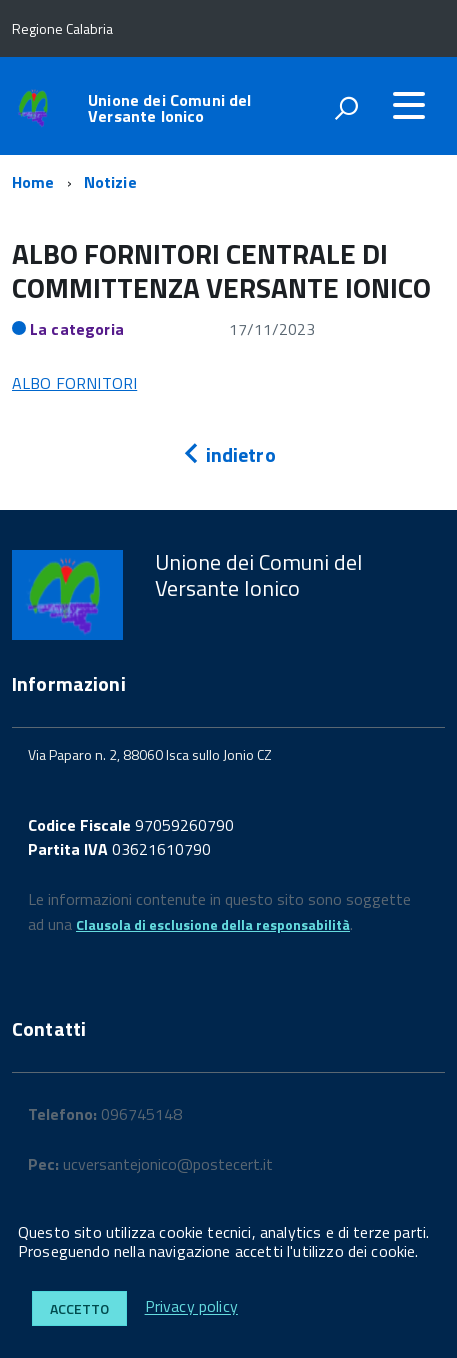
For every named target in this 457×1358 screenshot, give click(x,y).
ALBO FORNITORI (74, 383)
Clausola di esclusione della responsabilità (213, 924)
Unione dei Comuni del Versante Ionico (169, 108)
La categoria (77, 329)
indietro (228, 454)
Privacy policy (191, 1307)
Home (33, 182)
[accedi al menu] (409, 105)
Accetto (79, 1308)
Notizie (110, 182)
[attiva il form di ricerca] (346, 108)
